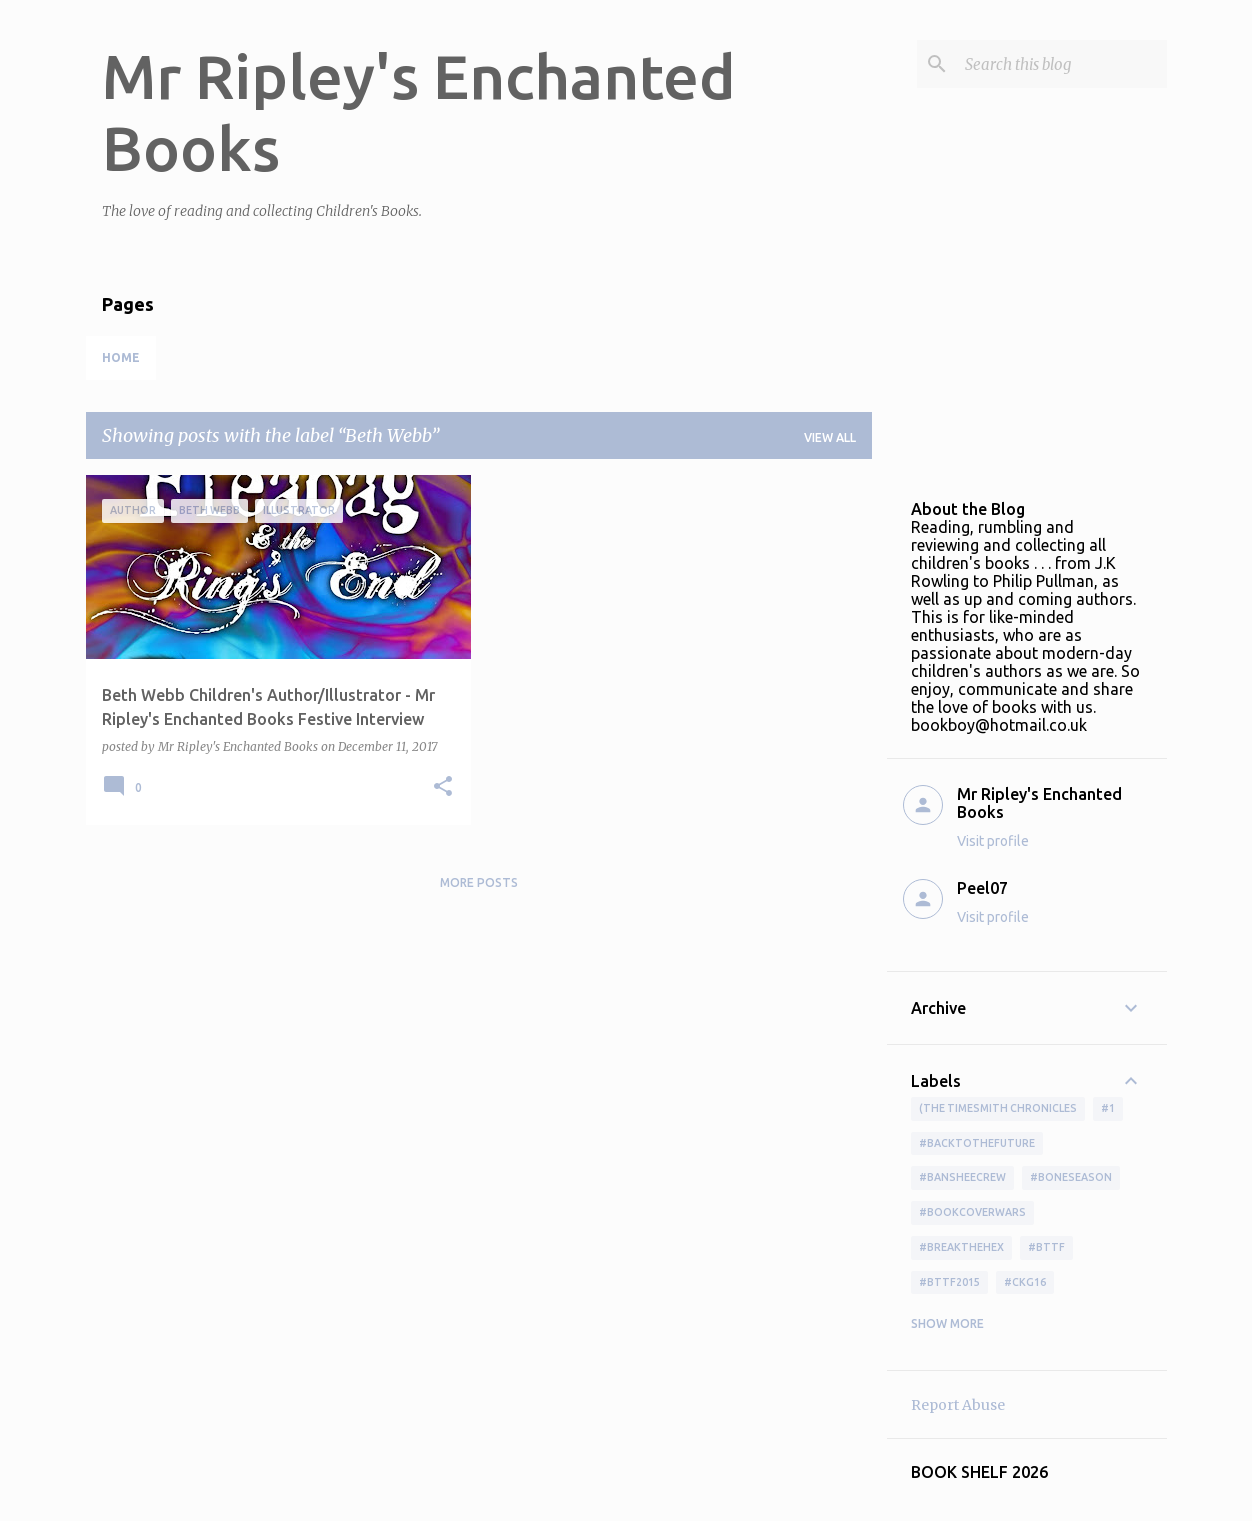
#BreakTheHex (961, 1247)
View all (830, 437)
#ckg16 (1025, 1282)
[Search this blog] (1062, 64)
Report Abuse (958, 1405)
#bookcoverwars (972, 1212)
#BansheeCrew (962, 1177)
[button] (443, 787)
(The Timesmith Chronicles (998, 1108)
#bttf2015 (949, 1282)
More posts (479, 882)
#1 (1108, 1108)
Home (121, 357)
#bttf (1046, 1247)
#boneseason (1071, 1177)
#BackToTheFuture (977, 1143)
